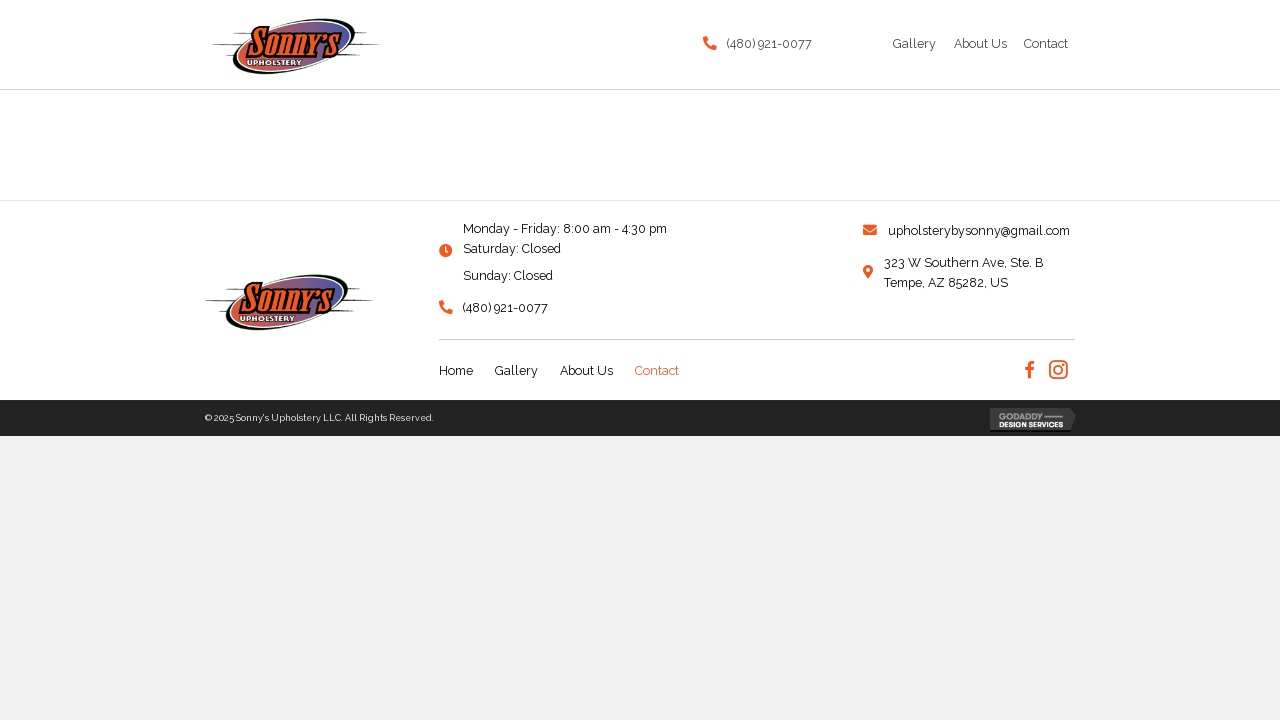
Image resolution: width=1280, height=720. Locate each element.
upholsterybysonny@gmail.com (979, 230)
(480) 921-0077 (769, 43)
